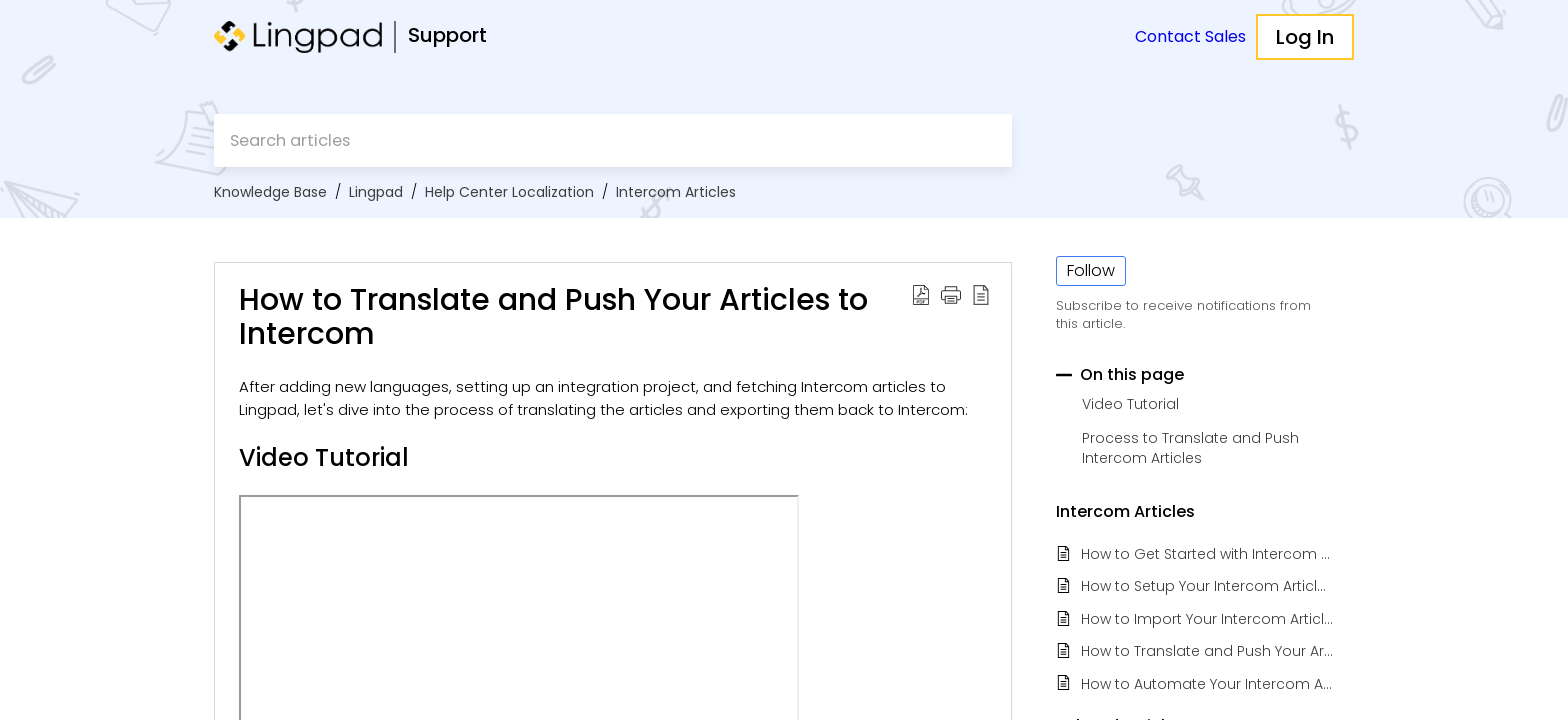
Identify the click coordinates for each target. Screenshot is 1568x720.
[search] (613, 140)
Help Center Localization (509, 192)
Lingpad (376, 192)
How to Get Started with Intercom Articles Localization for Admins (1207, 554)
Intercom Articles (676, 192)
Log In (1305, 37)
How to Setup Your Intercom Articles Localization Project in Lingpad (1207, 586)
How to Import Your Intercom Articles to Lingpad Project (1207, 619)
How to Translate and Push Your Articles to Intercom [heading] (553, 317)
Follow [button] (1091, 270)
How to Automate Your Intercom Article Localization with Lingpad (1207, 684)
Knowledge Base (270, 192)
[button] (921, 294)
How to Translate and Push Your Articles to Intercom (1207, 651)
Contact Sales (1190, 36)
